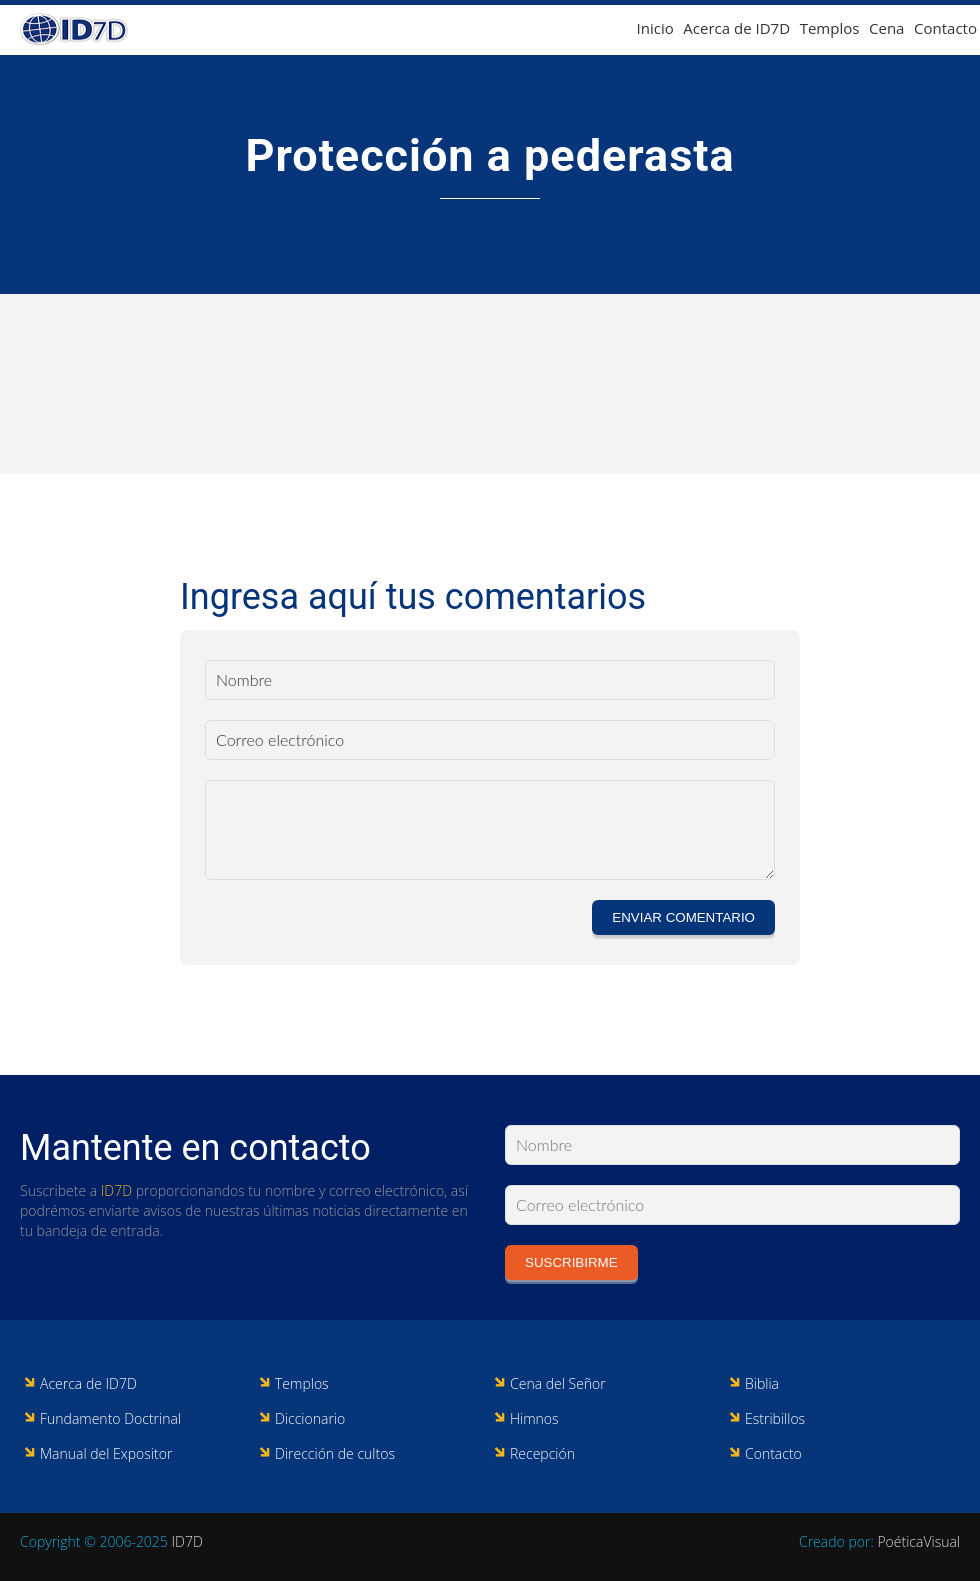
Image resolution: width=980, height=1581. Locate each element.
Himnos (534, 1418)
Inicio (655, 28)
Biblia (762, 1383)
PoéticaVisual (918, 1541)
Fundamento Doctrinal (110, 1418)
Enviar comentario (683, 917)
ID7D (116, 1190)
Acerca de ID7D (736, 28)
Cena (886, 28)
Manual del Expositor (106, 1453)
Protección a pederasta (489, 155)
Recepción (542, 1453)
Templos (830, 28)
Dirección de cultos (335, 1453)
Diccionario (310, 1418)
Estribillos (775, 1418)
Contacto (945, 28)
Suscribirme (571, 1262)
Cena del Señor (558, 1383)
